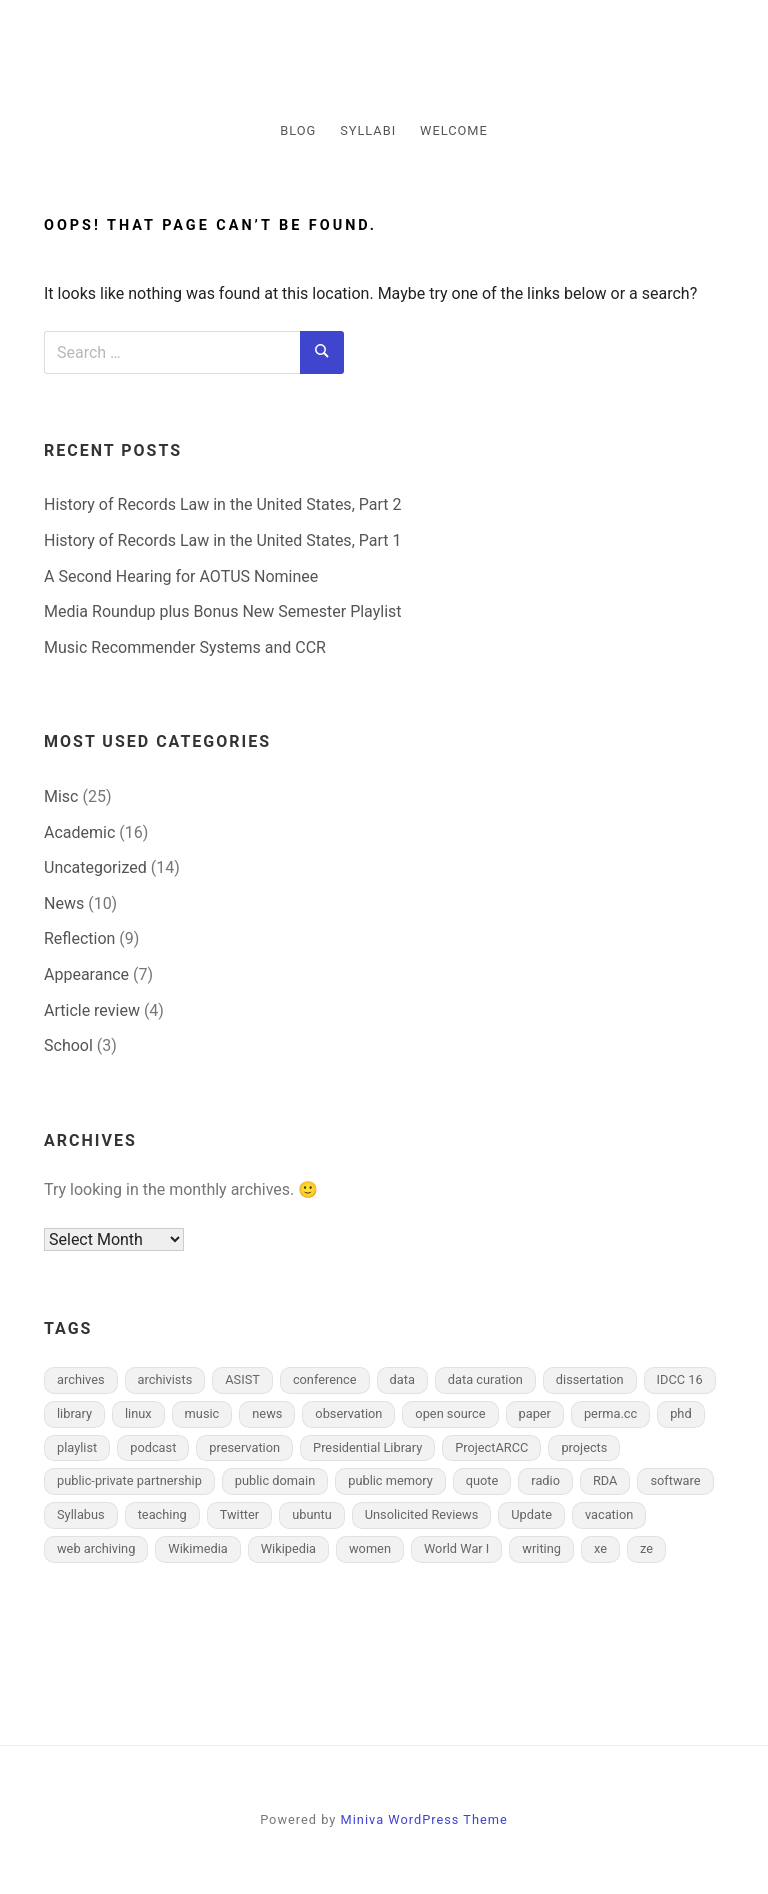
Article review (92, 1010)
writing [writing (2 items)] (541, 1548)
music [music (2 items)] (202, 1413)
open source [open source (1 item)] (450, 1413)
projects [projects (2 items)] (584, 1447)
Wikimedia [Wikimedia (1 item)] (197, 1548)
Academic (79, 832)
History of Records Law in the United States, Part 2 (222, 504)
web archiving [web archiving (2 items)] (96, 1548)
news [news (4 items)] (267, 1413)
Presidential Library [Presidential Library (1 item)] (367, 1447)
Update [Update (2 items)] (531, 1514)
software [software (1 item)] (675, 1480)
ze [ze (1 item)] (646, 1548)
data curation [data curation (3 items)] (485, 1379)
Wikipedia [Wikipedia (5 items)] (288, 1548)
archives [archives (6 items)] (81, 1379)
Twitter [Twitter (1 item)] (240, 1514)
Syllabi (368, 130)
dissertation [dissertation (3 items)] (590, 1379)
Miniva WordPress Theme (424, 1819)
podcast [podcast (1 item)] (153, 1447)
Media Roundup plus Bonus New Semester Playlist (223, 611)
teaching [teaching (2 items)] (162, 1514)
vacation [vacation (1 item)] (609, 1514)
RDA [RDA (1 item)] (605, 1480)
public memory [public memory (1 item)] (390, 1480)
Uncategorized (95, 867)
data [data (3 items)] (402, 1379)
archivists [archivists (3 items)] (165, 1379)
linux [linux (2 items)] (138, 1413)
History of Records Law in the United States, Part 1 (222, 540)
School (68, 1045)
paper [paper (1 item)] (535, 1413)
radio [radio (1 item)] (545, 1480)
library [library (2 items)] (74, 1413)
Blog (298, 130)
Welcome (454, 130)
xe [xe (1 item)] (600, 1548)
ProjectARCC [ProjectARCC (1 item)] (491, 1447)
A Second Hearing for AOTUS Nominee (181, 576)
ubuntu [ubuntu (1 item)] (312, 1514)
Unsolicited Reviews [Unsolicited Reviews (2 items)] (422, 1514)
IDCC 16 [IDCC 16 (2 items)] (680, 1379)
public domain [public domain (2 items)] (275, 1480)
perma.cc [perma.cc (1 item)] (610, 1413)
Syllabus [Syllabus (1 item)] (81, 1514)
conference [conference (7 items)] (325, 1379)
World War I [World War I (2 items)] (456, 1548)
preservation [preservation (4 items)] (244, 1447)
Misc (61, 796)
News (64, 903)
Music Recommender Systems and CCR (185, 647)
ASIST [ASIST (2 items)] (242, 1379)
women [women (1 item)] (370, 1548)
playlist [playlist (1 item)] (77, 1447)
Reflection (79, 938)
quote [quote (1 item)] (482, 1480)
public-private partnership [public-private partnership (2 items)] (129, 1480)
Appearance (86, 974)
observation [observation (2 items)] (348, 1413)
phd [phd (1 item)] (680, 1413)
